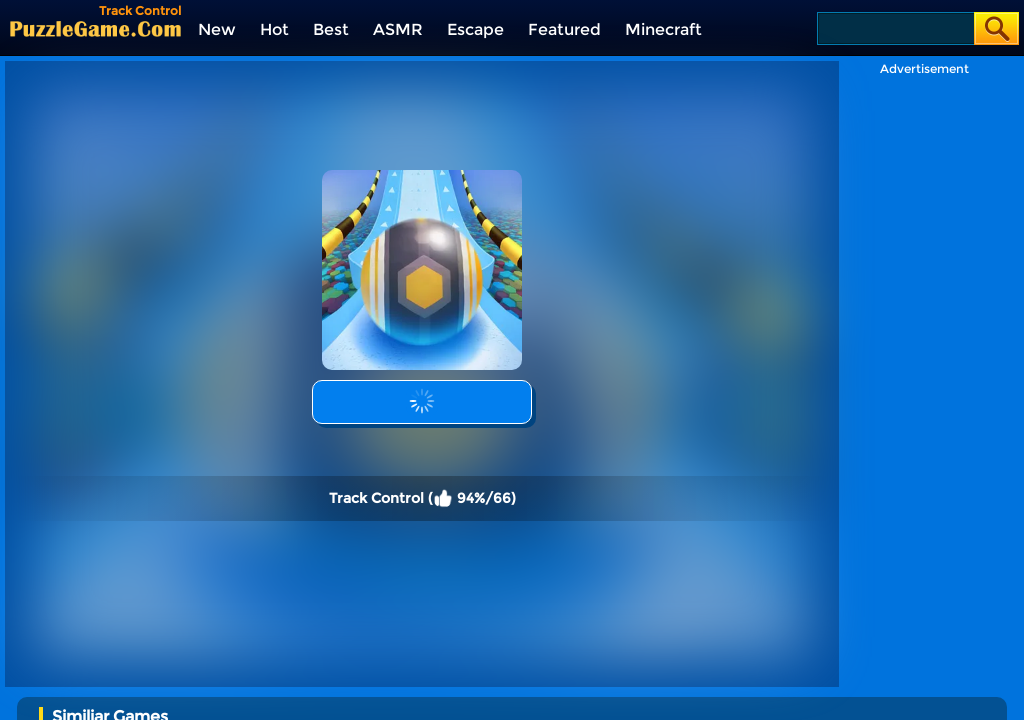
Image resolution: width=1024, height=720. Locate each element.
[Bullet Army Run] (645, 695)
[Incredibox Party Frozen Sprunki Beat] (508, 695)
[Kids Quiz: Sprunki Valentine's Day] (371, 695)
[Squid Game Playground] (97, 695)
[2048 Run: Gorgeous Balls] (919, 695)
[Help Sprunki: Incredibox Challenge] (234, 695)
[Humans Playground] (782, 695)
